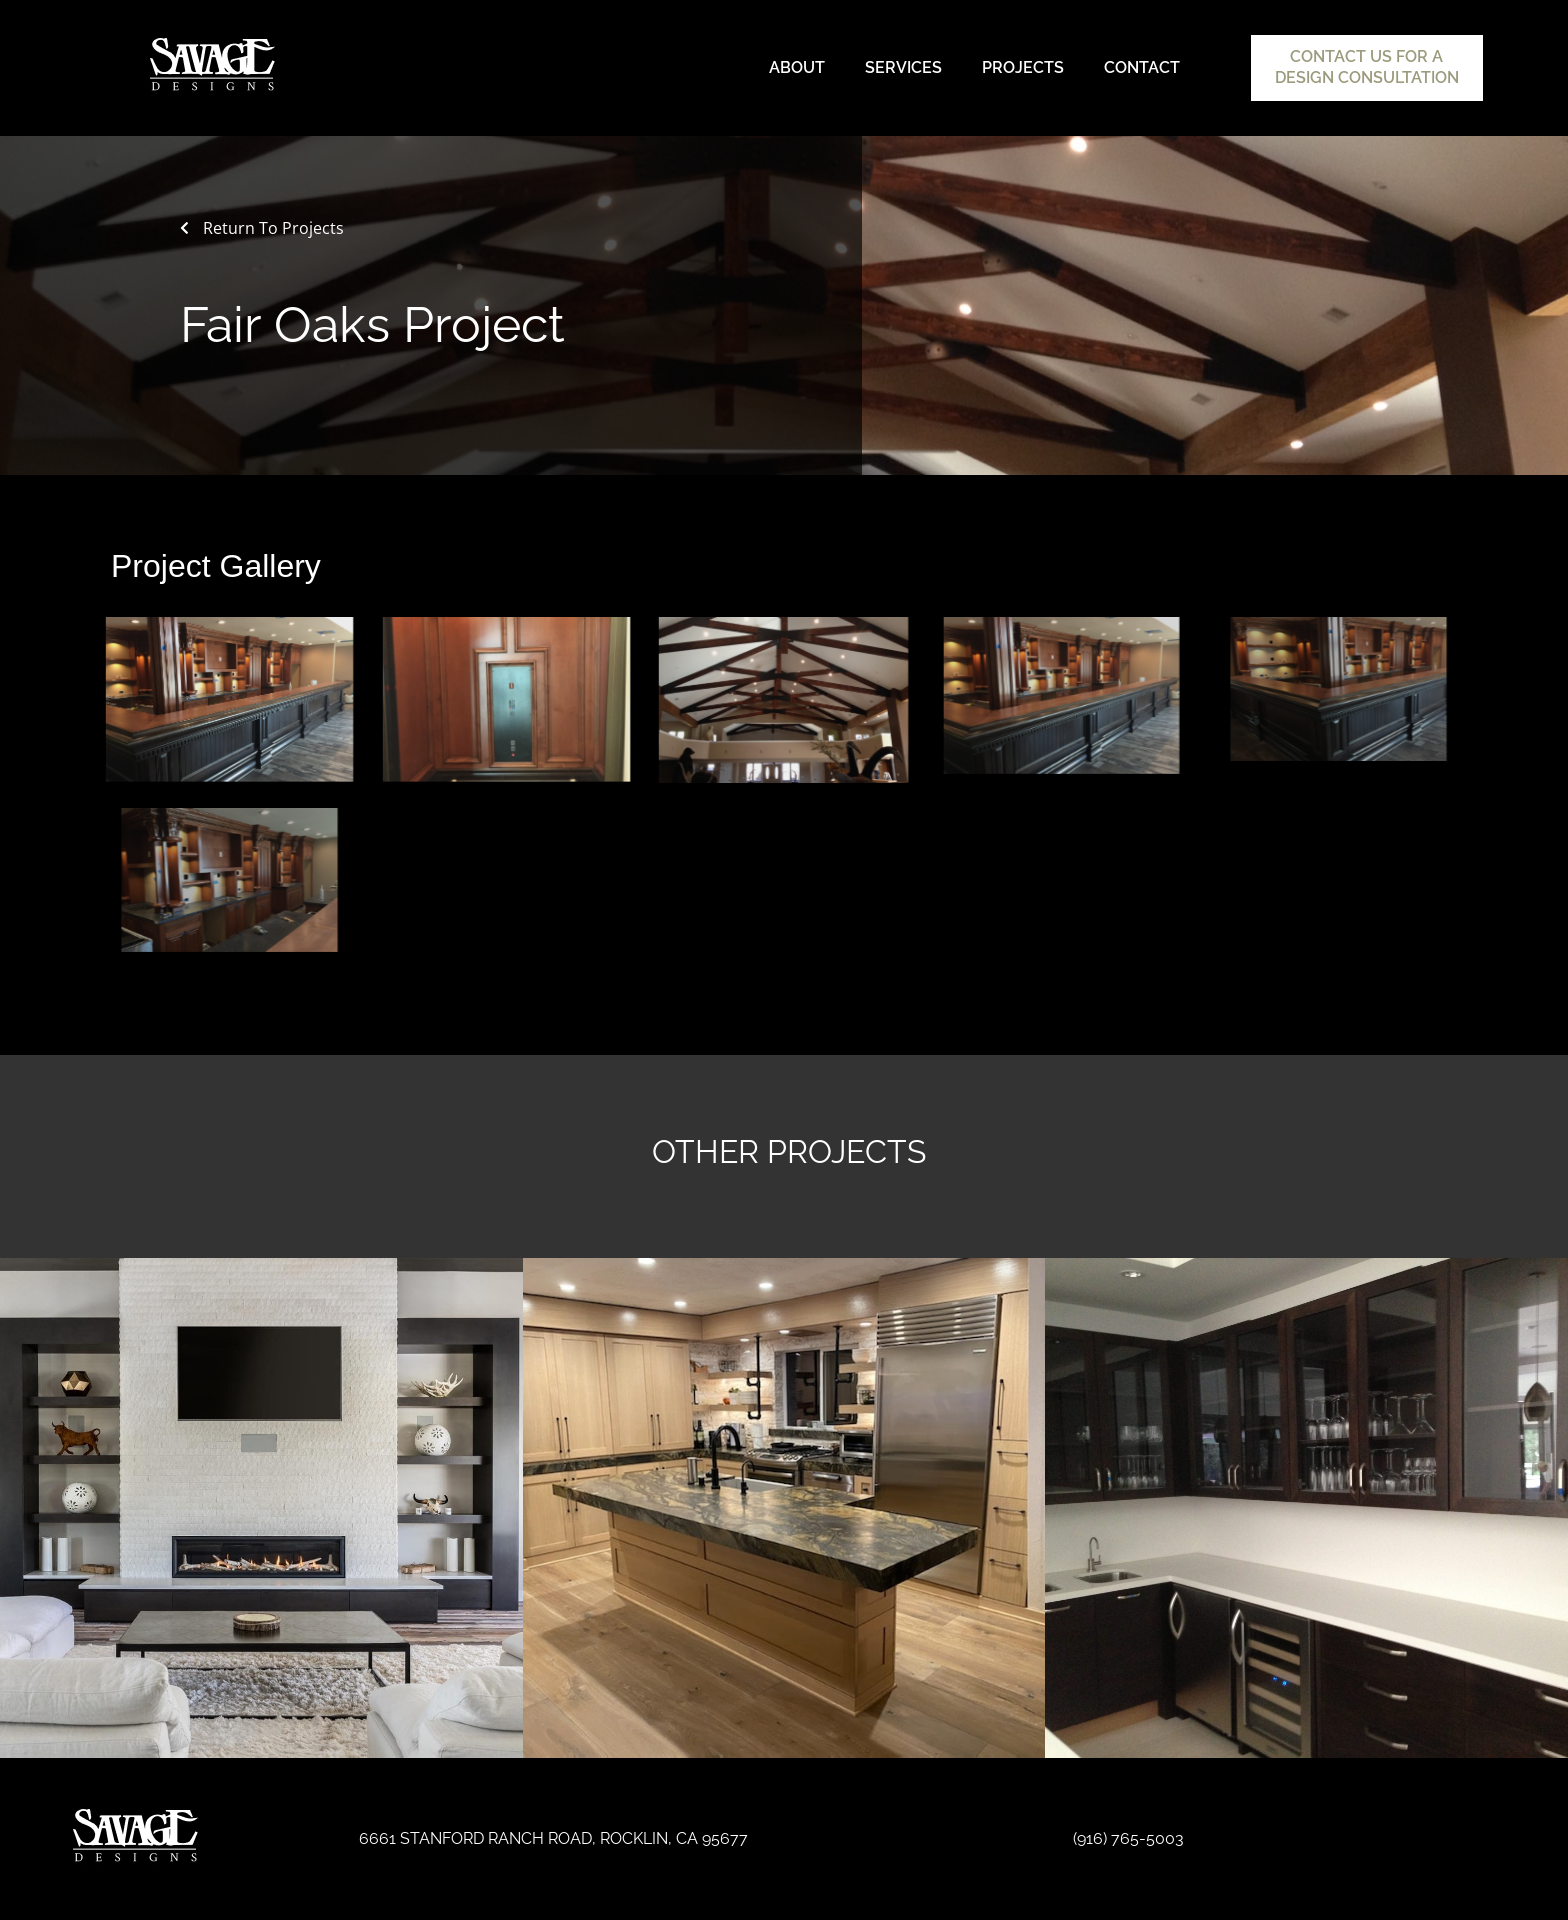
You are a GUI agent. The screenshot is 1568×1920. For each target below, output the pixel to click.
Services (903, 67)
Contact (1142, 67)
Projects (1023, 67)
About (797, 67)
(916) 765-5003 (1128, 1838)
